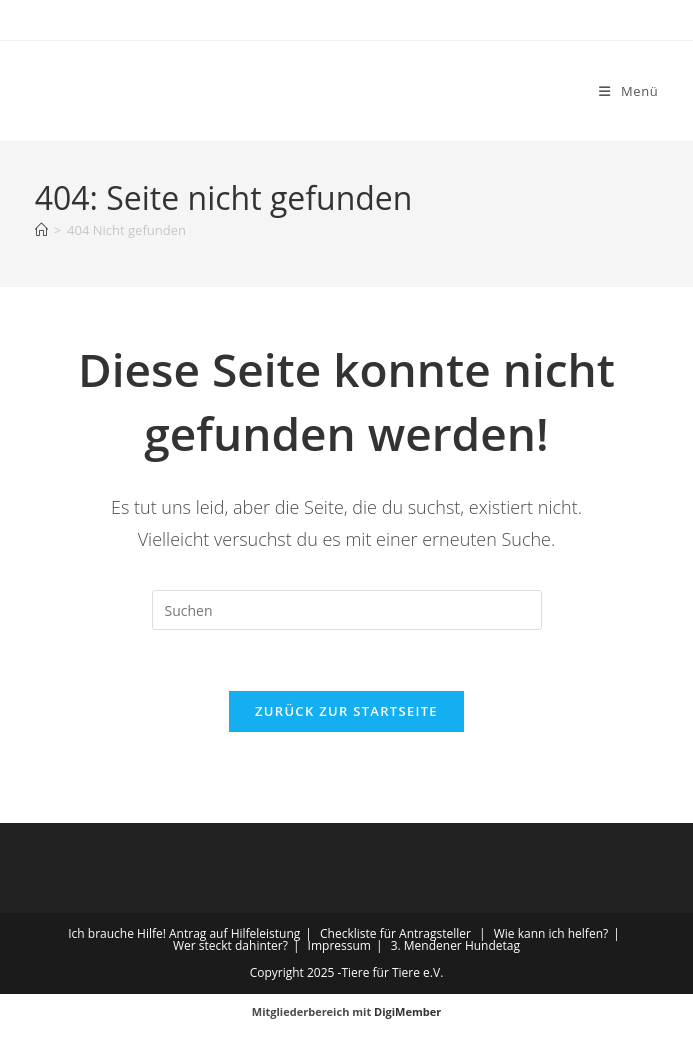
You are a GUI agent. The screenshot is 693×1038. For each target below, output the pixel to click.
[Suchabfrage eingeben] (347, 610)
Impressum (339, 945)
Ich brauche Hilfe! (117, 933)
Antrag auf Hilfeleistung (234, 933)
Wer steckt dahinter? (230, 945)
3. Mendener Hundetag (455, 945)
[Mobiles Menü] (628, 91)
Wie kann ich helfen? (551, 933)
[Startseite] (41, 230)
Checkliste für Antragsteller (395, 933)
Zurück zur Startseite (346, 711)
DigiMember (407, 1011)
